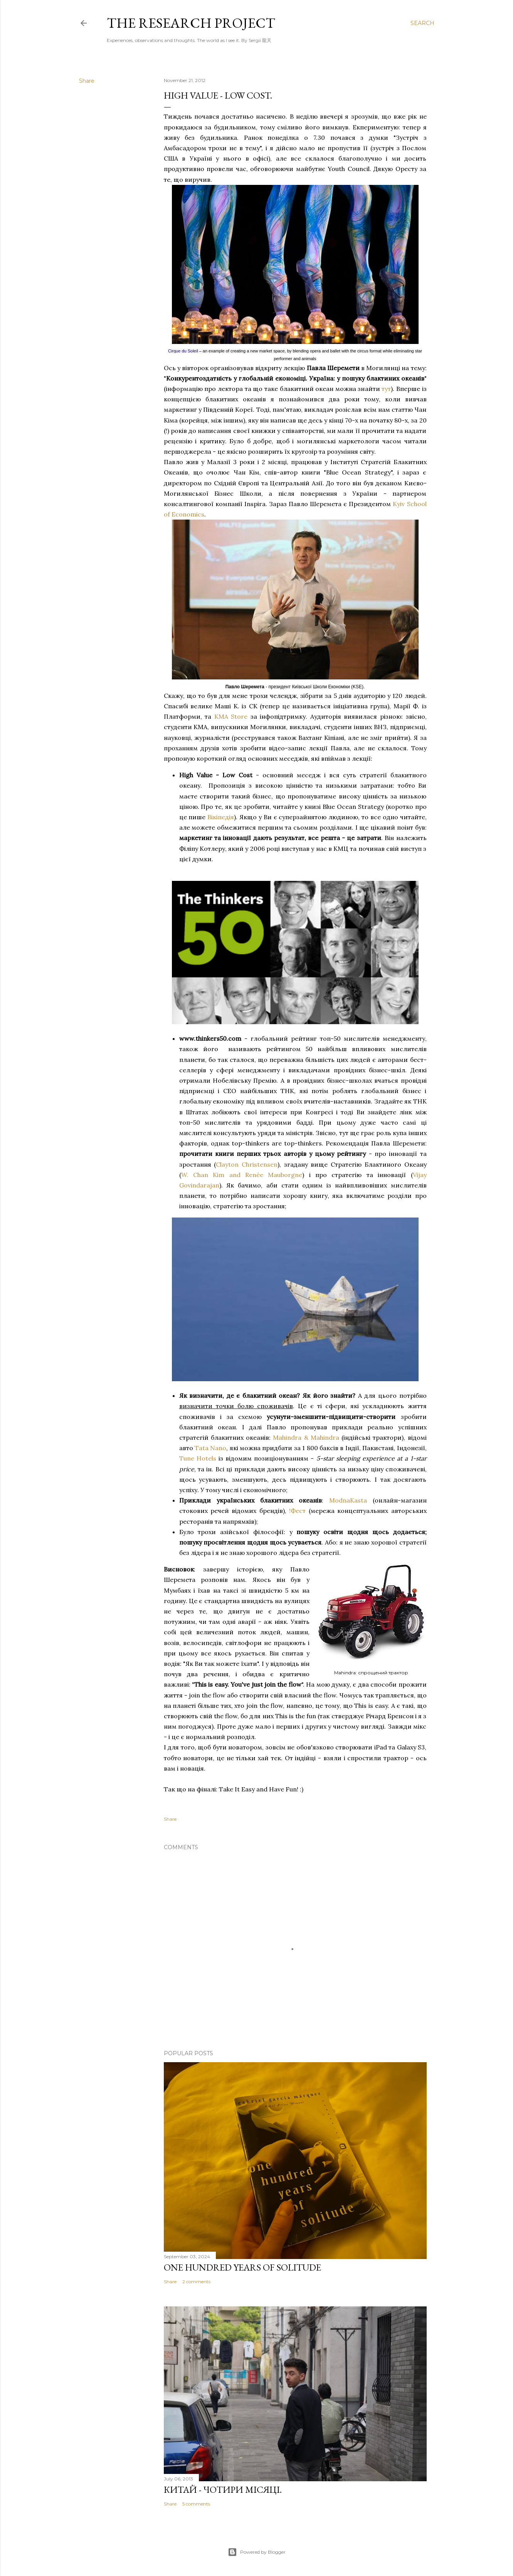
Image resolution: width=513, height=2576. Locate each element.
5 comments (196, 2504)
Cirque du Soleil (183, 351)
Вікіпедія (220, 817)
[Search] (422, 23)
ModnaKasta (348, 1500)
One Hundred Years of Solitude (242, 2267)
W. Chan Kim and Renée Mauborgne (242, 1175)
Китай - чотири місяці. (223, 2490)
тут (386, 388)
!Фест (297, 1510)
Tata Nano (210, 1448)
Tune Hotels (197, 1458)
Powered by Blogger (257, 2552)
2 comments (196, 2281)
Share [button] (86, 80)
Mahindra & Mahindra (306, 1437)
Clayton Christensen (247, 1164)
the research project (191, 23)
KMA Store (231, 716)
